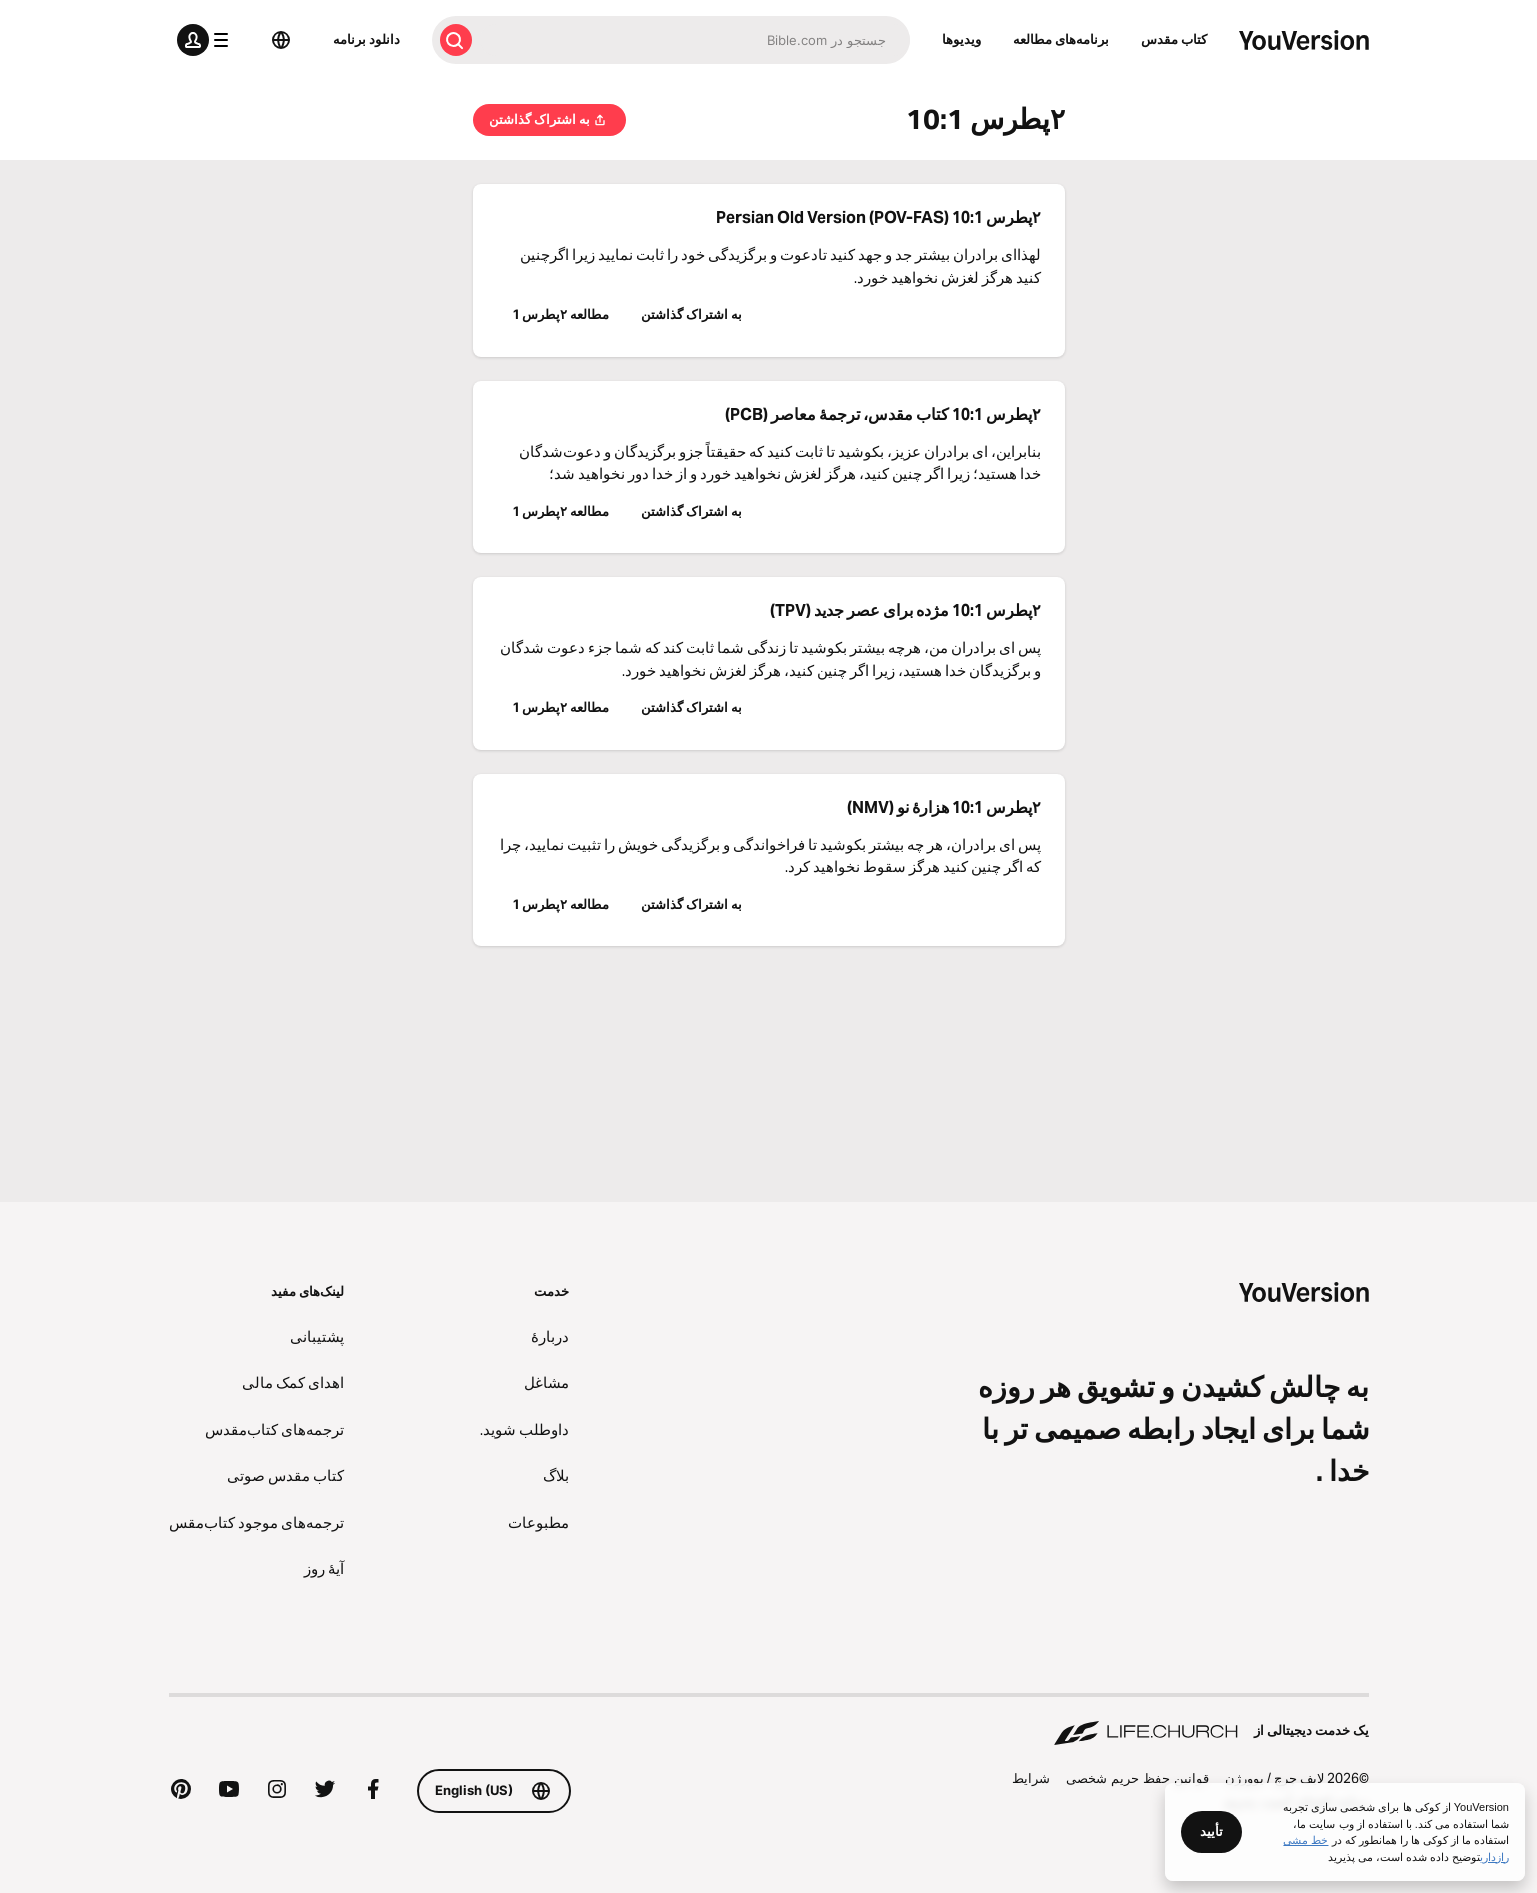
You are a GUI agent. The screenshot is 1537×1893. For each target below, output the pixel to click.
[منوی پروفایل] (207, 40)
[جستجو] (695, 40)
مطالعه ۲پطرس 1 (561, 314)
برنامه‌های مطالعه (1061, 39)
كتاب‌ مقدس (1174, 39)
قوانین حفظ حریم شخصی (1137, 1778)
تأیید (1211, 1831)
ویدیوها (961, 39)
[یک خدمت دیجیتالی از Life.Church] (769, 1721)
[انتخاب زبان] (281, 40)
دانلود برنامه (366, 39)
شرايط (1031, 1778)
